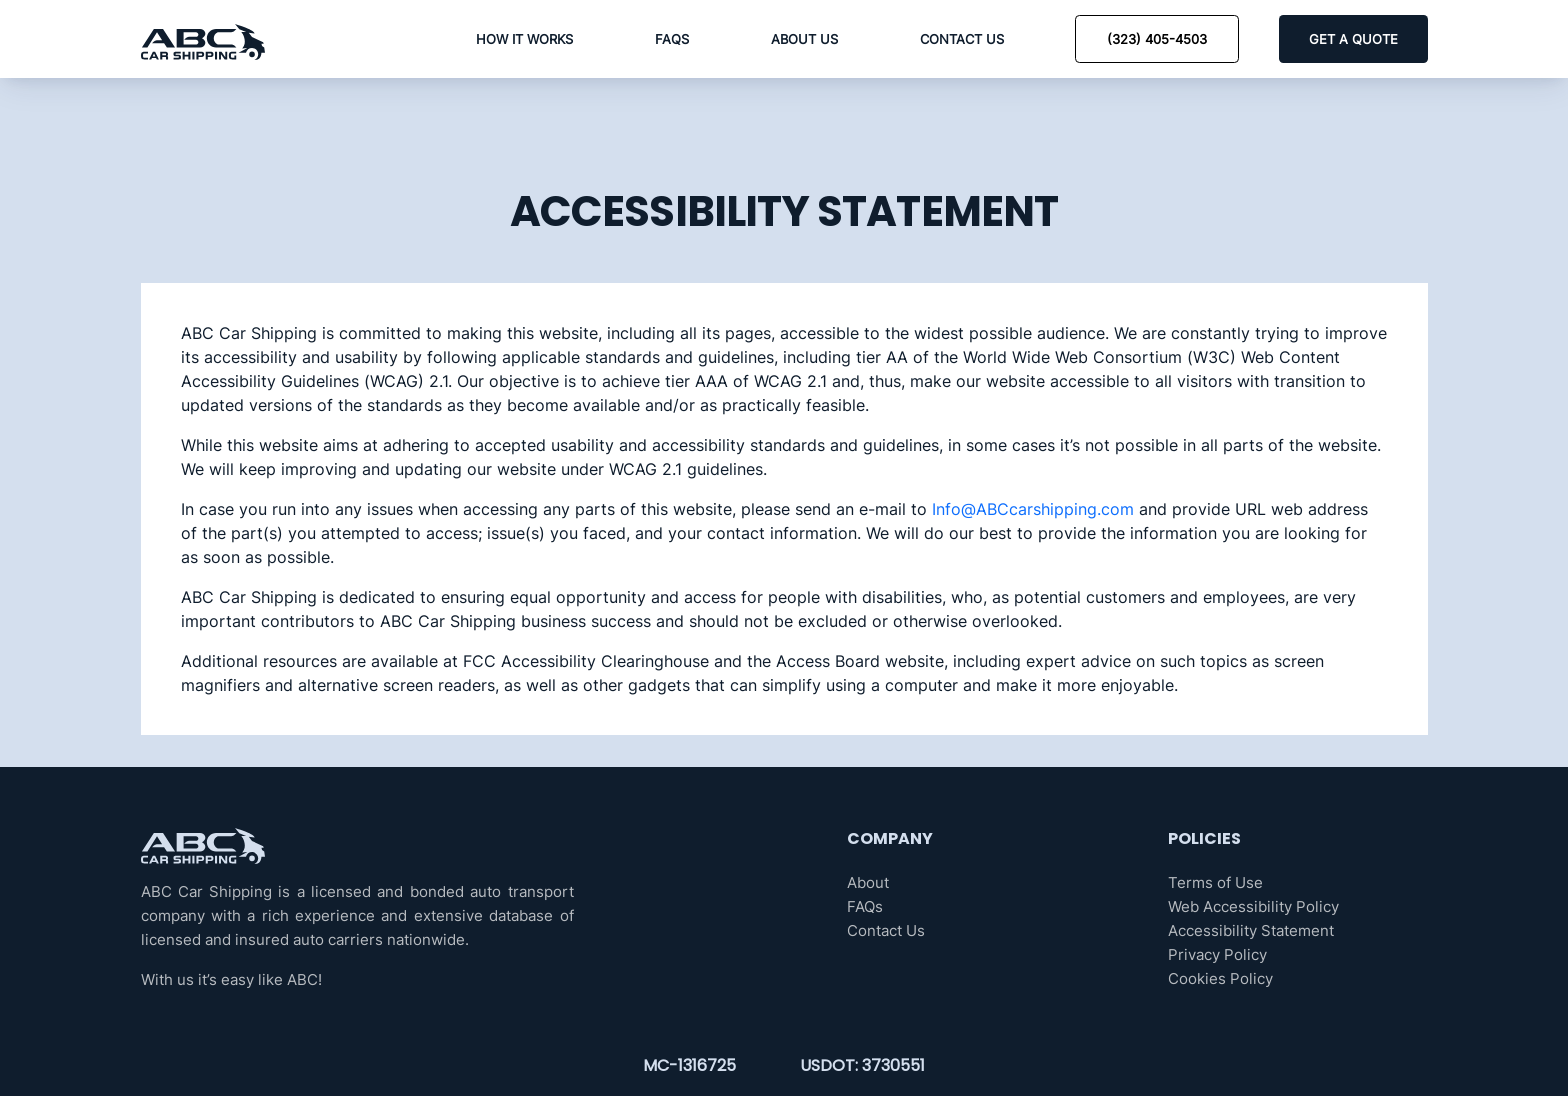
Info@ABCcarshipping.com (1033, 509)
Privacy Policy (1217, 954)
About (868, 882)
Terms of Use (1215, 882)
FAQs (672, 39)
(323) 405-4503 (1157, 39)
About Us (804, 39)
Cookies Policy (1220, 978)
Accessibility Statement (1251, 930)
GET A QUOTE (1353, 39)
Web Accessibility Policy (1253, 906)
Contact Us (962, 39)
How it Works (524, 39)
